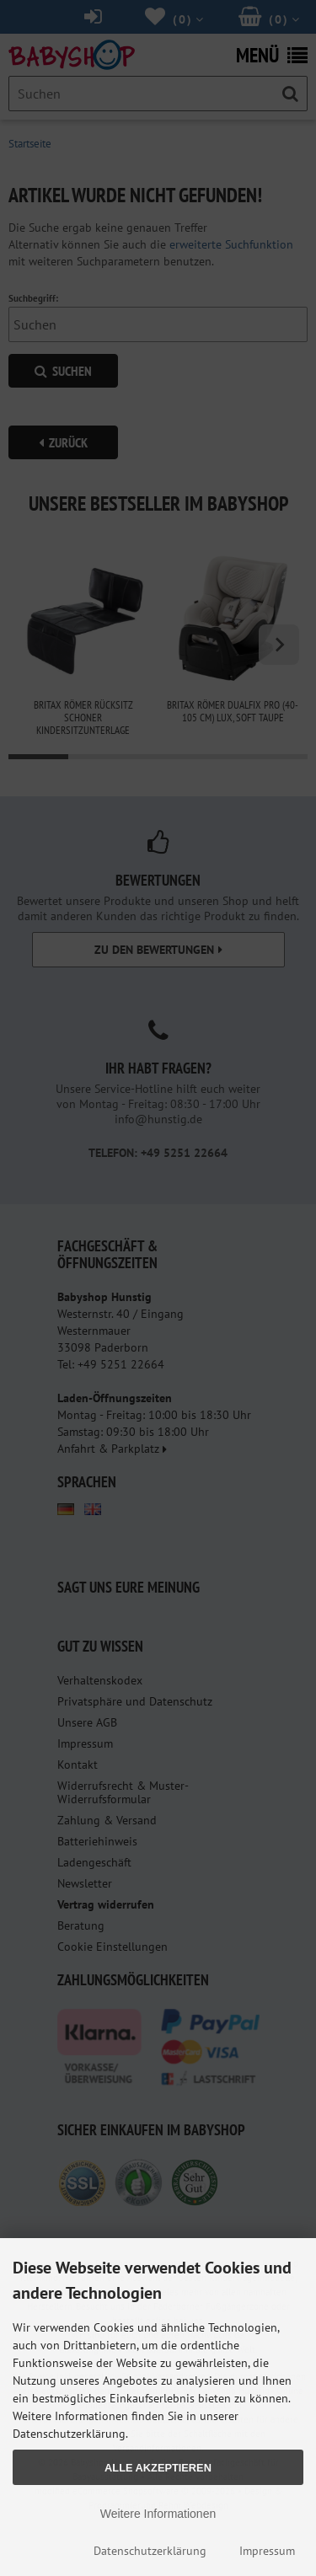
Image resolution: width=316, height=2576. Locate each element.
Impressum (267, 2550)
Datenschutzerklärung (150, 2550)
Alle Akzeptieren (158, 2467)
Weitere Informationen (158, 2513)
